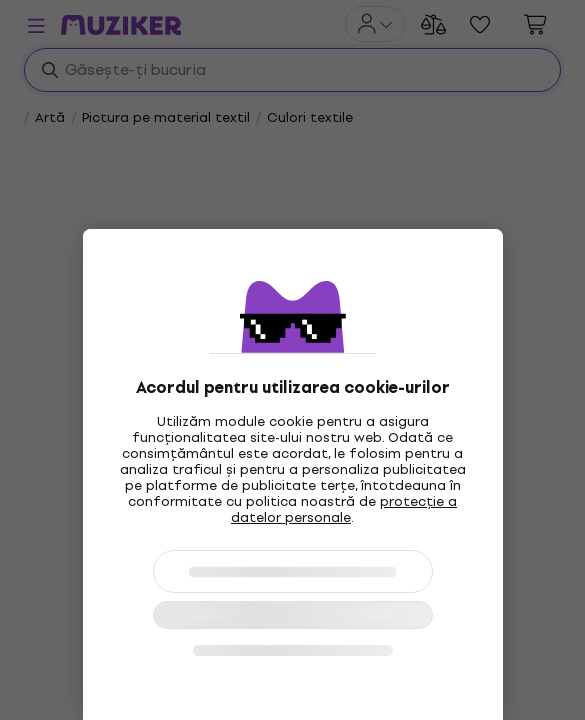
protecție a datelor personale (344, 509)
